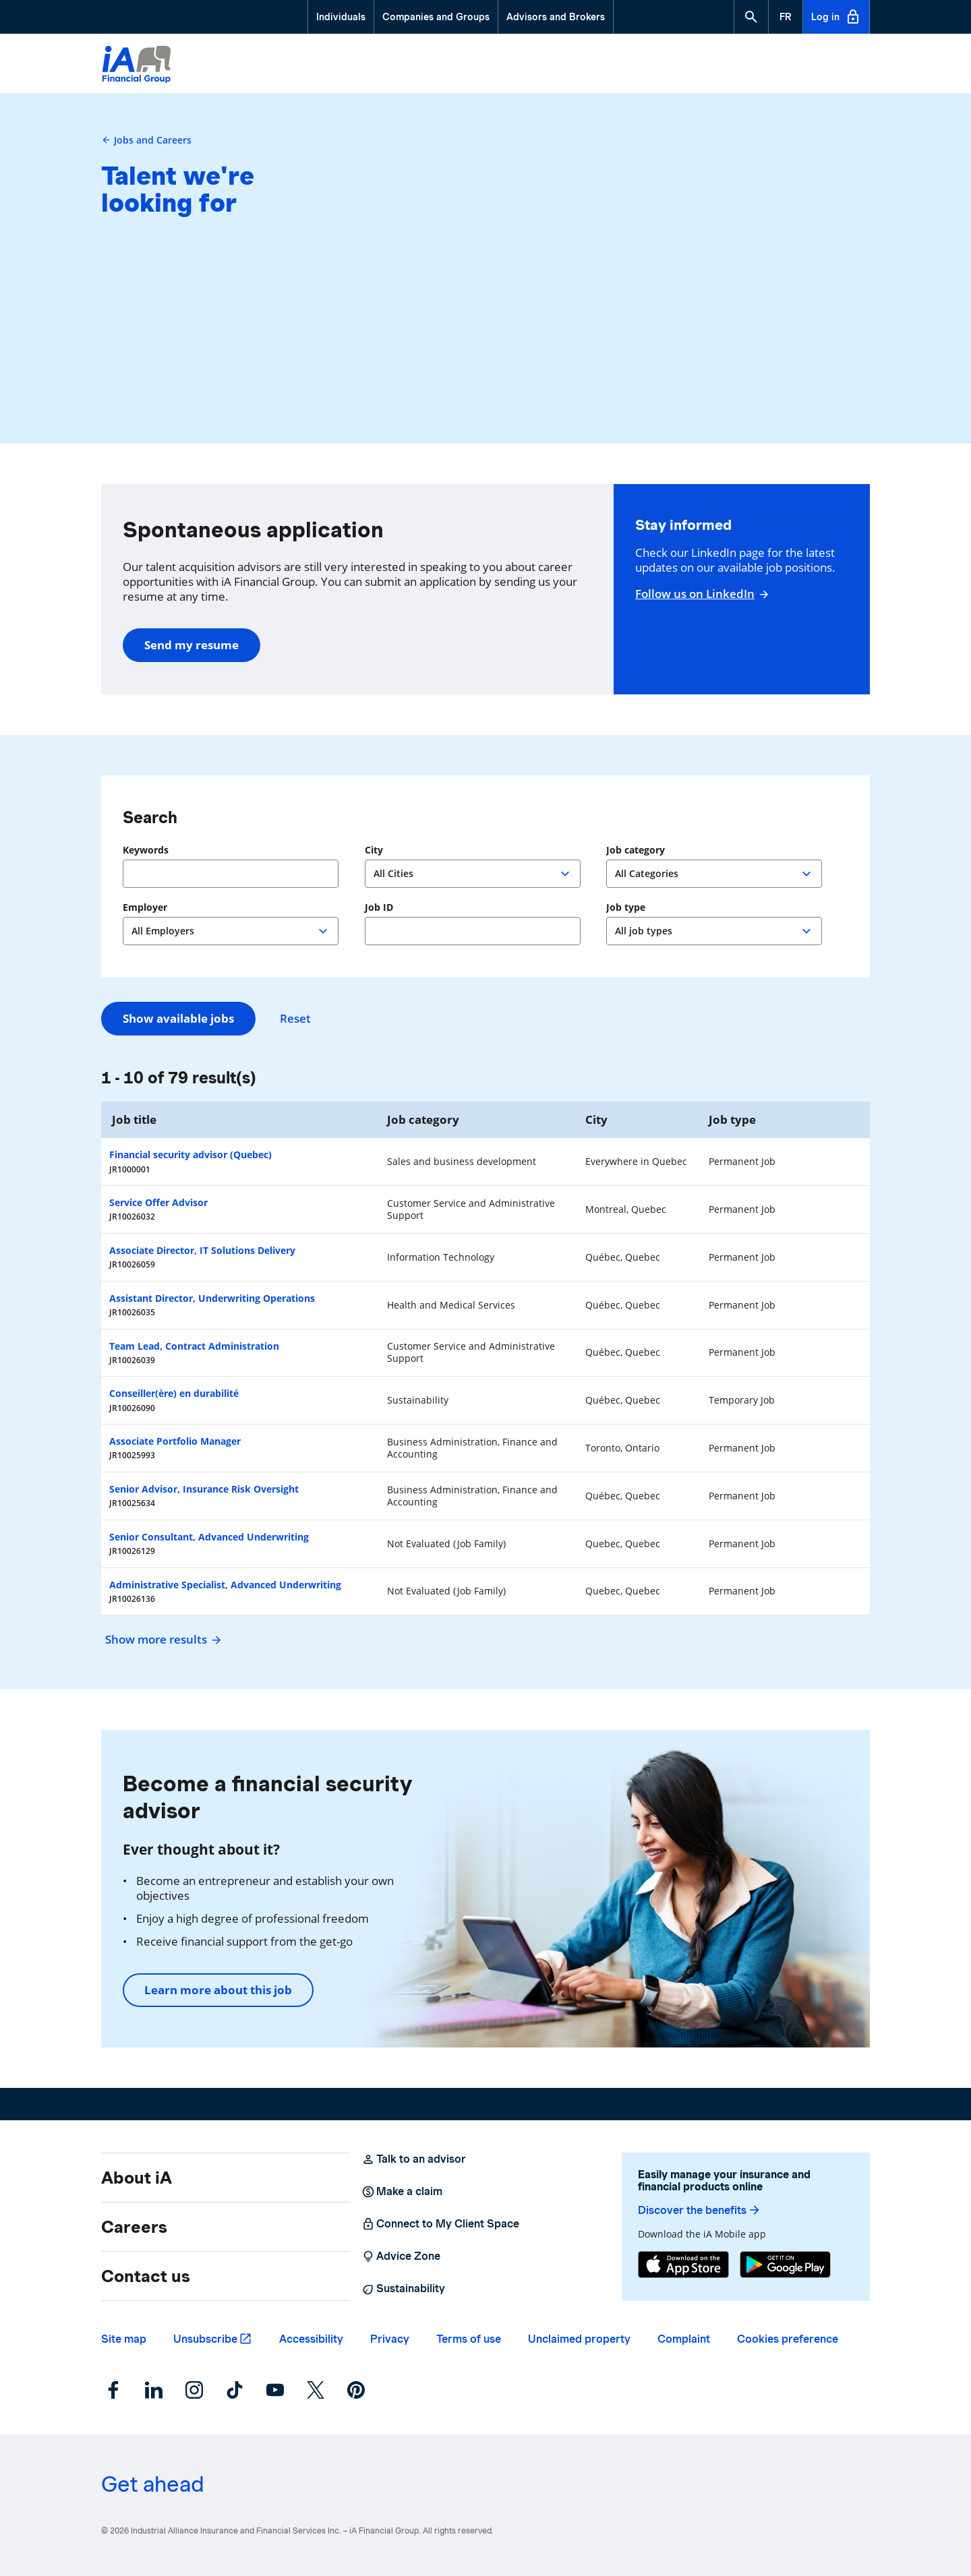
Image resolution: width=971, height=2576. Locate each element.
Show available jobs (178, 1018)
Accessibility (311, 2339)
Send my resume (191, 645)
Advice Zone (400, 2256)
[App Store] (683, 2264)
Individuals (340, 16)
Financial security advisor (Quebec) (190, 1154)
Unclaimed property (579, 2339)
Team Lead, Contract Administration (194, 1346)
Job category (635, 850)
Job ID (379, 907)
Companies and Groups (436, 16)
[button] (751, 17)
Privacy (389, 2339)
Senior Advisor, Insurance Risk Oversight (204, 1488)
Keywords (146, 850)
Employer (145, 907)
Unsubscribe (205, 2339)
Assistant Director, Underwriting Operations (212, 1298)
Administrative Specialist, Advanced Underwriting (225, 1584)
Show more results (161, 1639)
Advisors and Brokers (555, 16)
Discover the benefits (699, 2210)
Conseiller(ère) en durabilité (174, 1393)
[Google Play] (785, 2264)
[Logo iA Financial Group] (136, 66)
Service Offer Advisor (158, 1202)
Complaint (683, 2339)
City (374, 850)
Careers (134, 2226)
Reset (295, 1018)
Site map (123, 2339)
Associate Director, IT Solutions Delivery (202, 1250)
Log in (836, 17)
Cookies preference (787, 2339)
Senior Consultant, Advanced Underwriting (209, 1536)
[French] (785, 17)
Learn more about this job (218, 1990)
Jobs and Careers (146, 139)
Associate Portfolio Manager (175, 1441)
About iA (136, 2177)
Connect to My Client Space (440, 2224)
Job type (625, 907)
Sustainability (403, 2289)
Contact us (145, 2276)
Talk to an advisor (413, 2159)
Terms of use (468, 2339)
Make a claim (401, 2191)
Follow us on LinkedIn (700, 594)
